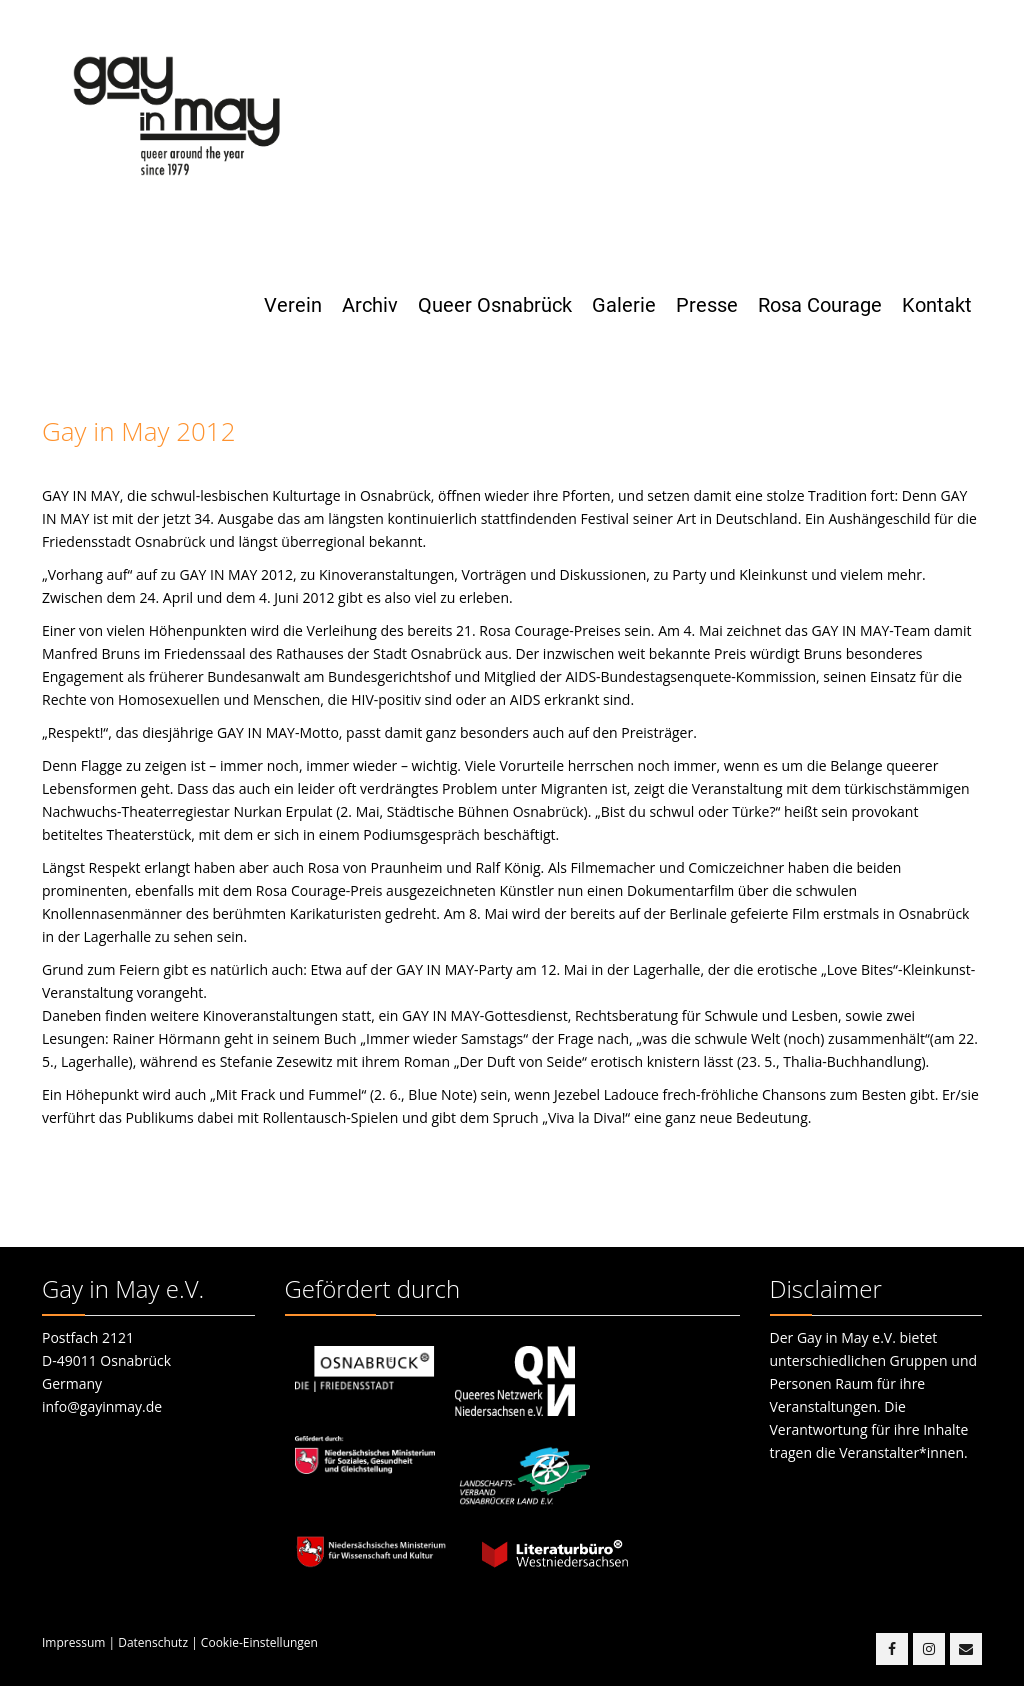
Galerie (624, 305)
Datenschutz (153, 1642)
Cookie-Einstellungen (259, 1642)
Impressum (73, 1642)
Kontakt (937, 305)
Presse (707, 305)
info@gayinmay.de (102, 1406)
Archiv (370, 305)
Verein (293, 305)
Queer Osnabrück (495, 305)
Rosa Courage (820, 305)
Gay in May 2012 (139, 431)
